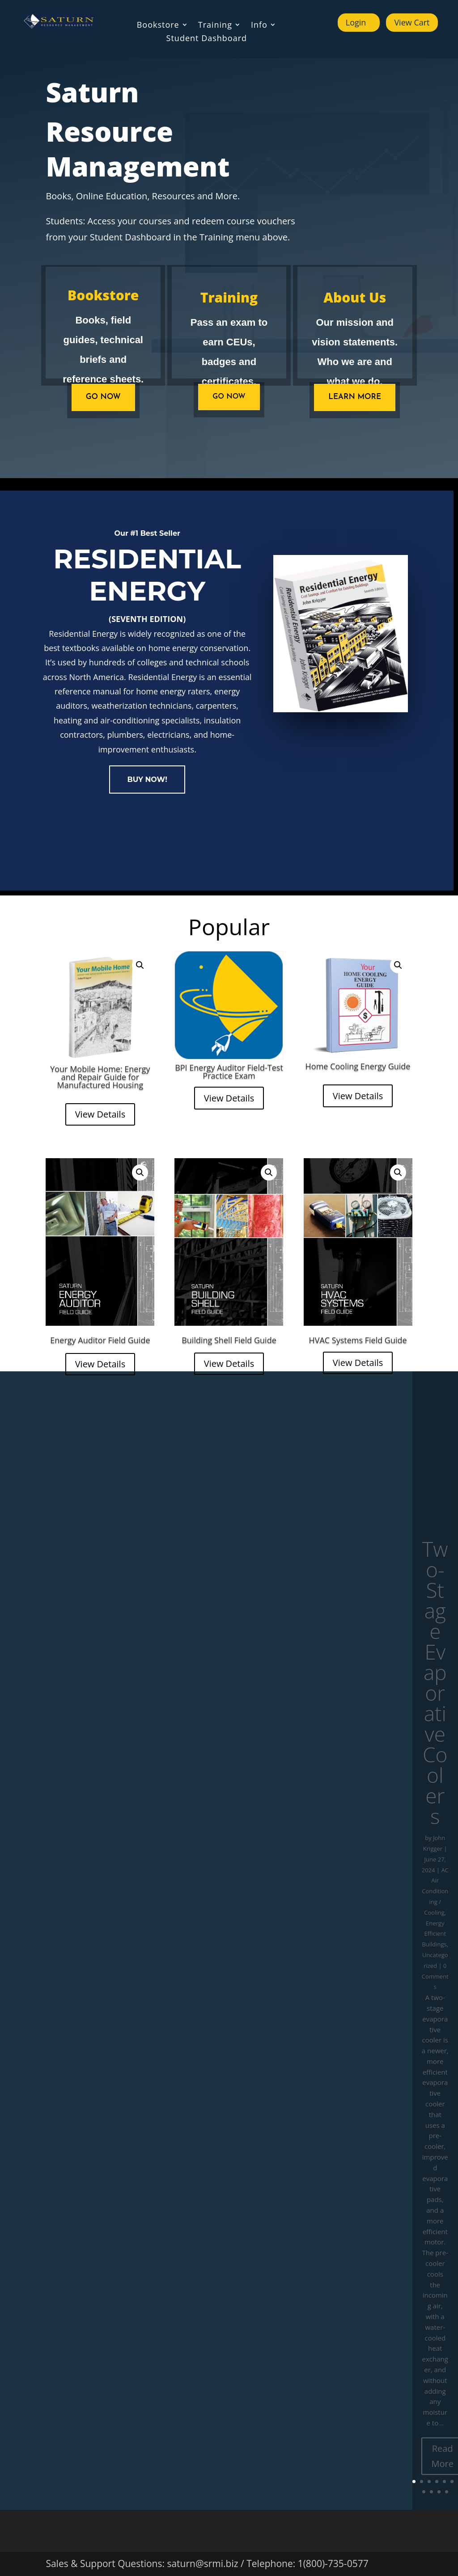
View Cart (411, 22)
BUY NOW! (147, 779)
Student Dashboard (206, 39)
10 (446, 2491)
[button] (140, 965)
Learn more (354, 397)
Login (356, 22)
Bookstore (158, 25)
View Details (100, 1114)
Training (215, 25)
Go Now (228, 396)
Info (259, 25)
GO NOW (103, 397)
